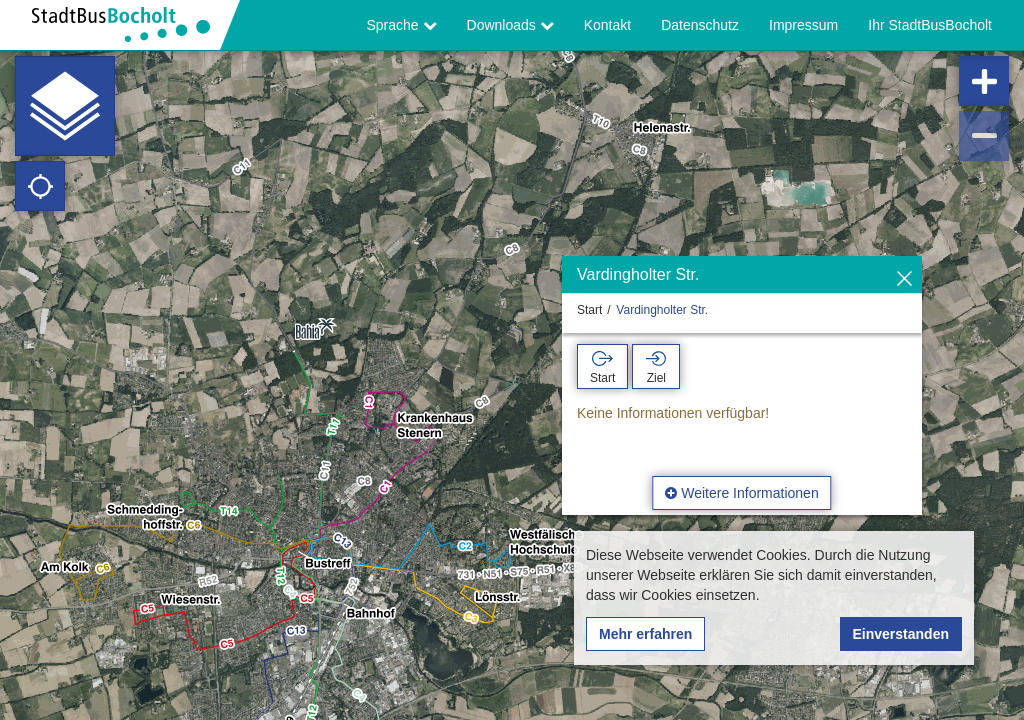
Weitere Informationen (741, 493)
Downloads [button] (510, 25)
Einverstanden (901, 634)
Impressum (803, 25)
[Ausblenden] (904, 279)
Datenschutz (700, 25)
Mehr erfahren (645, 634)
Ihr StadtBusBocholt (930, 25)
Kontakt (607, 25)
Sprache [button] (402, 25)
